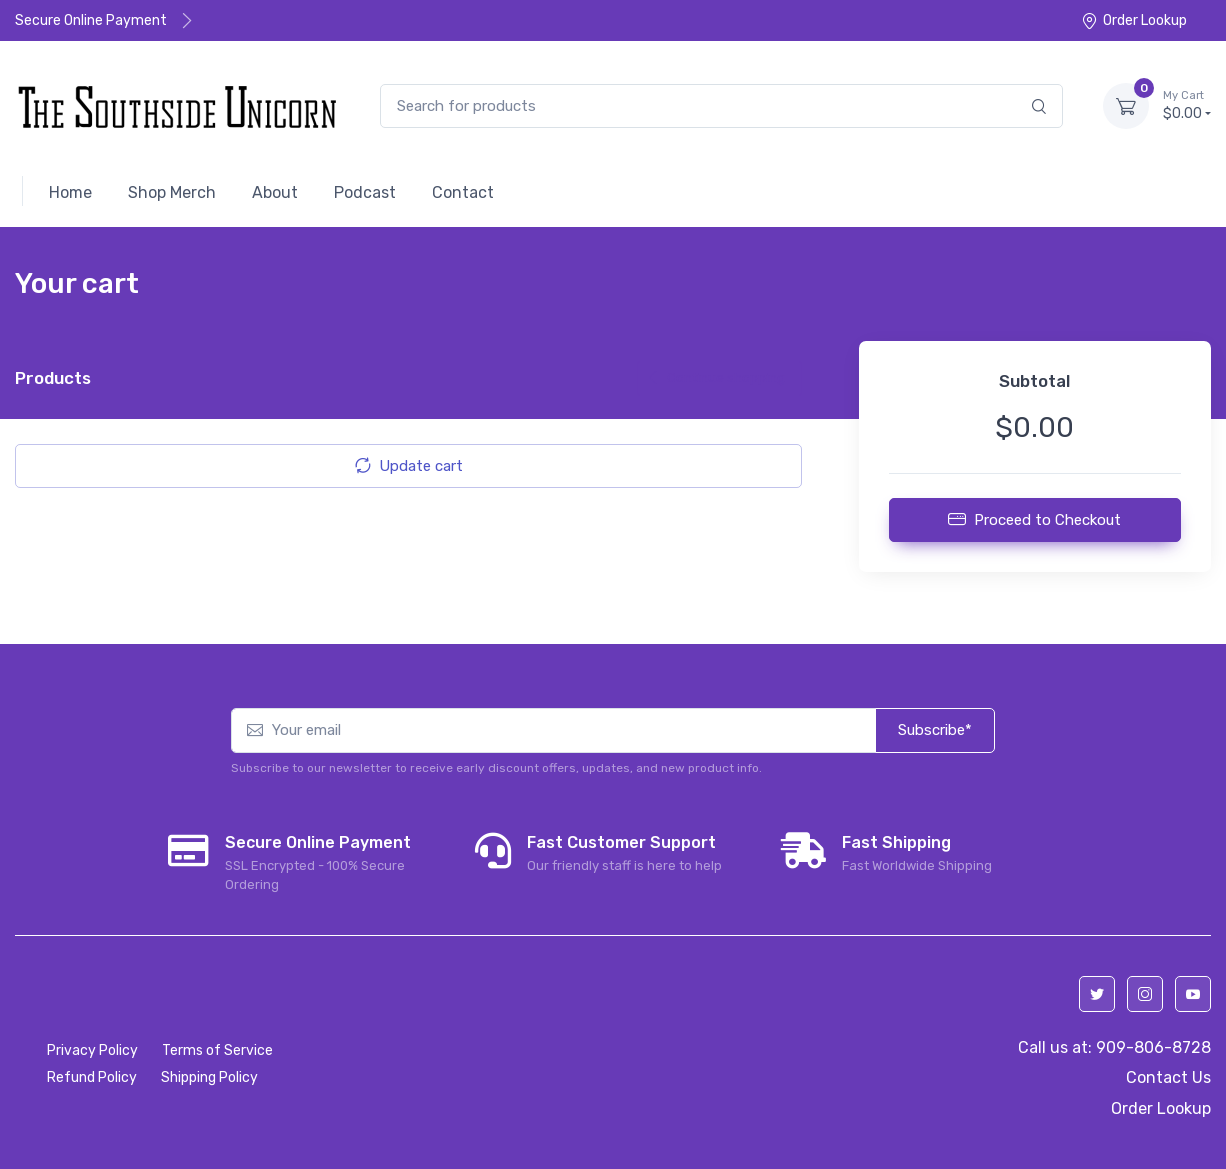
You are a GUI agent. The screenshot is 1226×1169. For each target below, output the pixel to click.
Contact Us (1168, 1077)
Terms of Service (217, 1050)
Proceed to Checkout (1034, 519)
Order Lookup (1134, 20)
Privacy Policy (92, 1050)
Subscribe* (935, 730)
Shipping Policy (209, 1077)
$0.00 (1187, 105)
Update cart (409, 466)
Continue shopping (715, 377)
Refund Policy (92, 1077)
